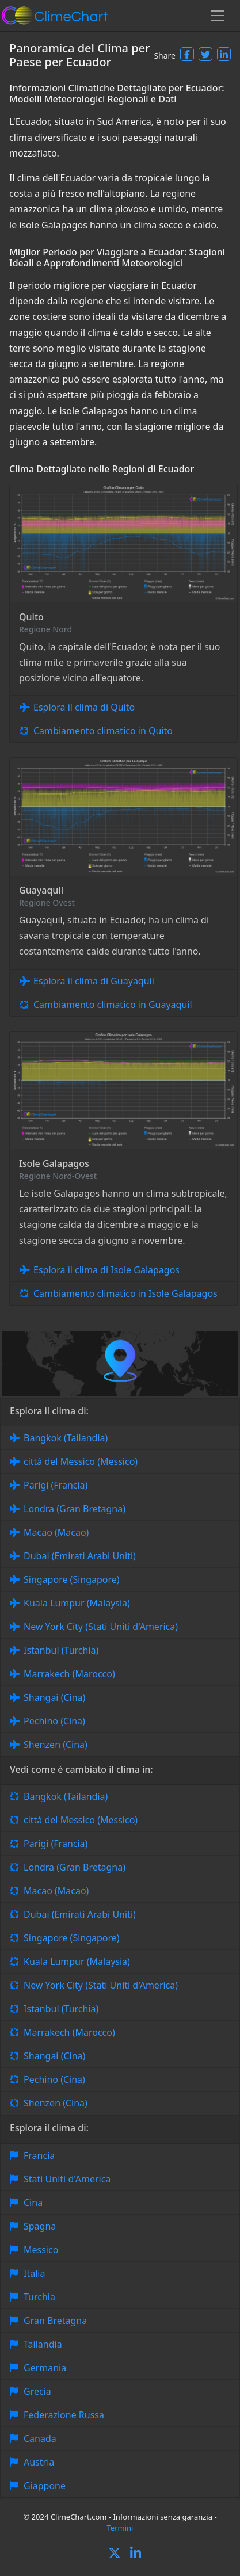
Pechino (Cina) (54, 1721)
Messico (41, 2249)
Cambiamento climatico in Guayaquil (112, 1004)
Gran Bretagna (55, 2320)
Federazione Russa (64, 2415)
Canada (40, 2438)
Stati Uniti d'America (67, 2179)
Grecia (37, 2391)
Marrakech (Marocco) (69, 1673)
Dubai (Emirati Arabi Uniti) (80, 1556)
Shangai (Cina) (54, 1697)
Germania (45, 2367)
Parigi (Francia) (55, 1485)
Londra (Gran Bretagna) (74, 1508)
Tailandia (43, 2344)
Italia (34, 2273)
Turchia (39, 2297)
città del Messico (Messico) (81, 1461)
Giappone (45, 2485)
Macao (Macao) (56, 1532)
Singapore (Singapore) (72, 1579)
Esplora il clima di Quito (84, 707)
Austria (39, 2462)
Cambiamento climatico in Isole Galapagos (125, 1293)
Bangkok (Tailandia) (66, 1438)
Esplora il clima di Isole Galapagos (106, 1270)
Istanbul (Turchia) (61, 1650)
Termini (120, 2527)
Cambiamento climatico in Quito (103, 730)
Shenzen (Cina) (55, 1744)
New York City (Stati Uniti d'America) (101, 1626)
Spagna (40, 2226)
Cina (33, 2202)
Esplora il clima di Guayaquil (93, 981)
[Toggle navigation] (217, 15)
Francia (39, 2155)
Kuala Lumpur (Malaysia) (77, 1603)
